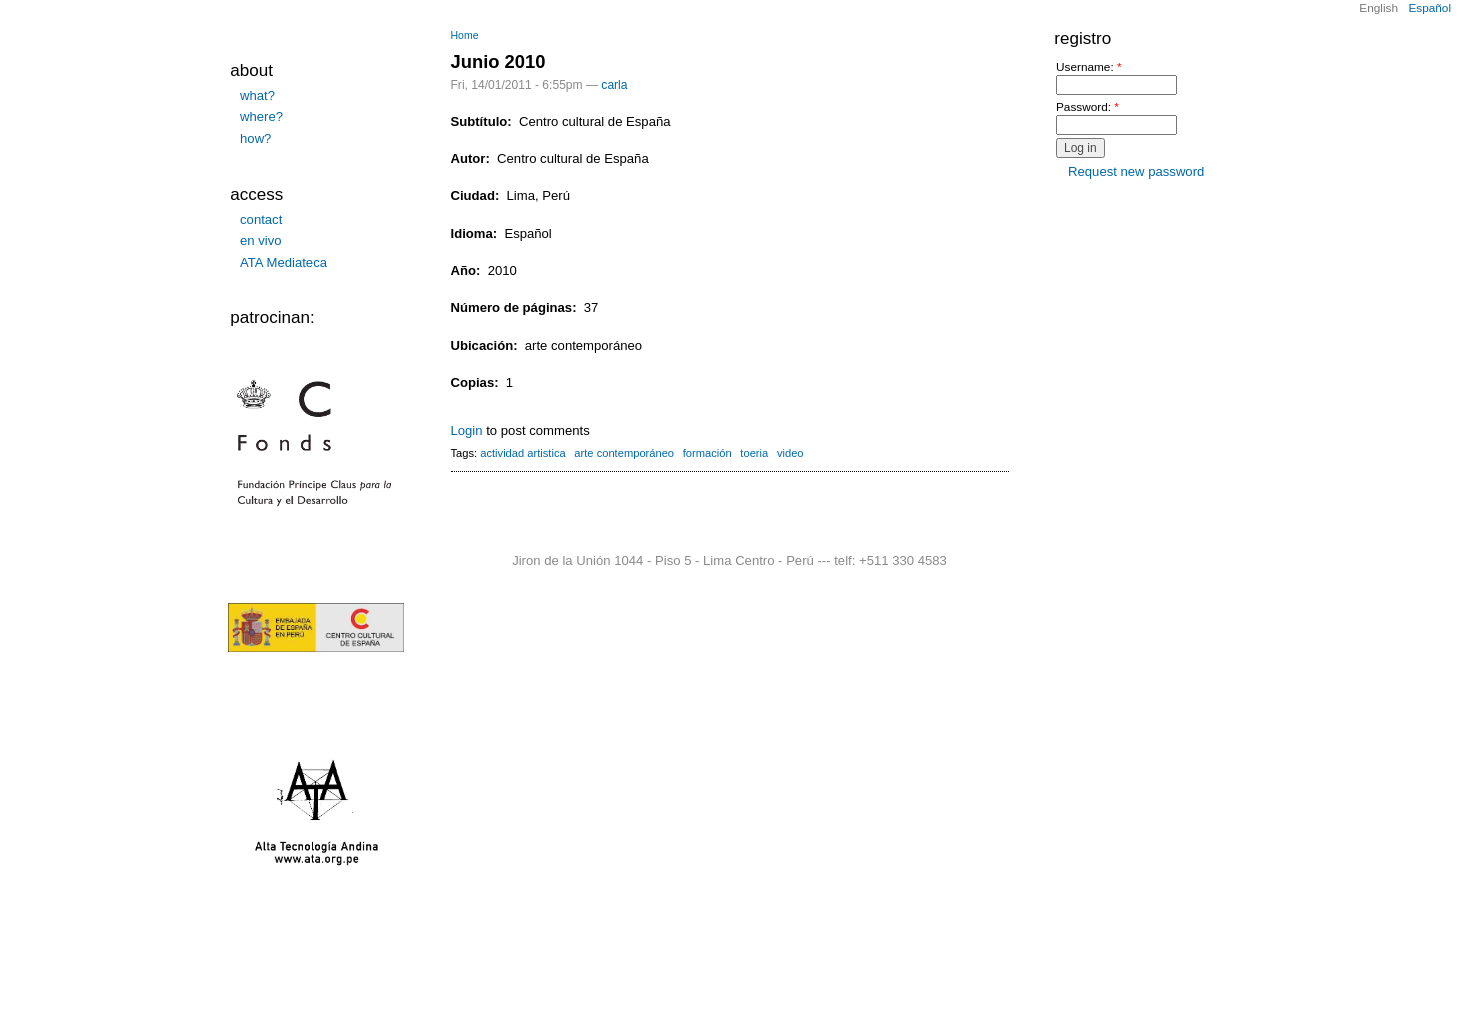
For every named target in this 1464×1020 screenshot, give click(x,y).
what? (257, 95)
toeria (754, 453)
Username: (1089, 67)
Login (467, 430)
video (790, 453)
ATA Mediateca (283, 262)
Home (465, 35)
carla (614, 85)
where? (261, 116)
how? (255, 138)
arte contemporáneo (624, 453)
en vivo (261, 240)
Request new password (1136, 171)
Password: (1087, 107)
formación (707, 453)
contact (261, 219)
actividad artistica (522, 453)
